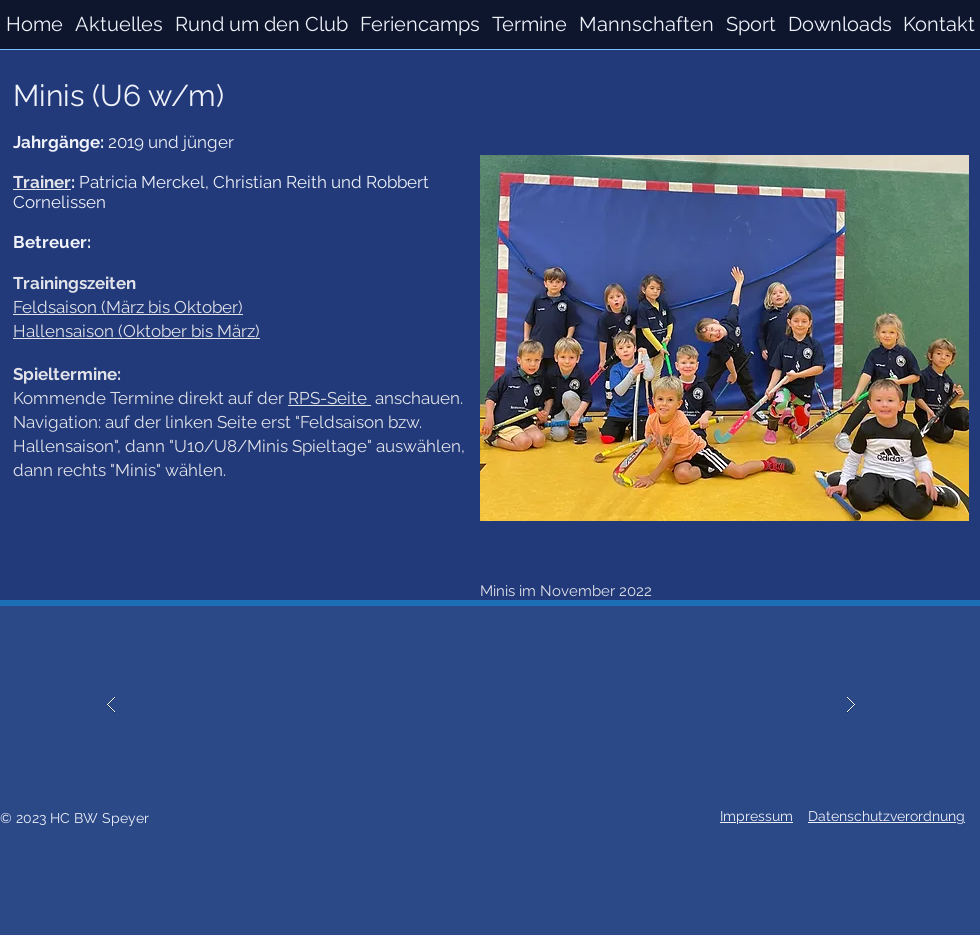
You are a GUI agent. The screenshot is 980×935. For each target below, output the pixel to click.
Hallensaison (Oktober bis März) (136, 331)
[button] (646, 24)
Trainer (42, 182)
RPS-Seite (329, 398)
